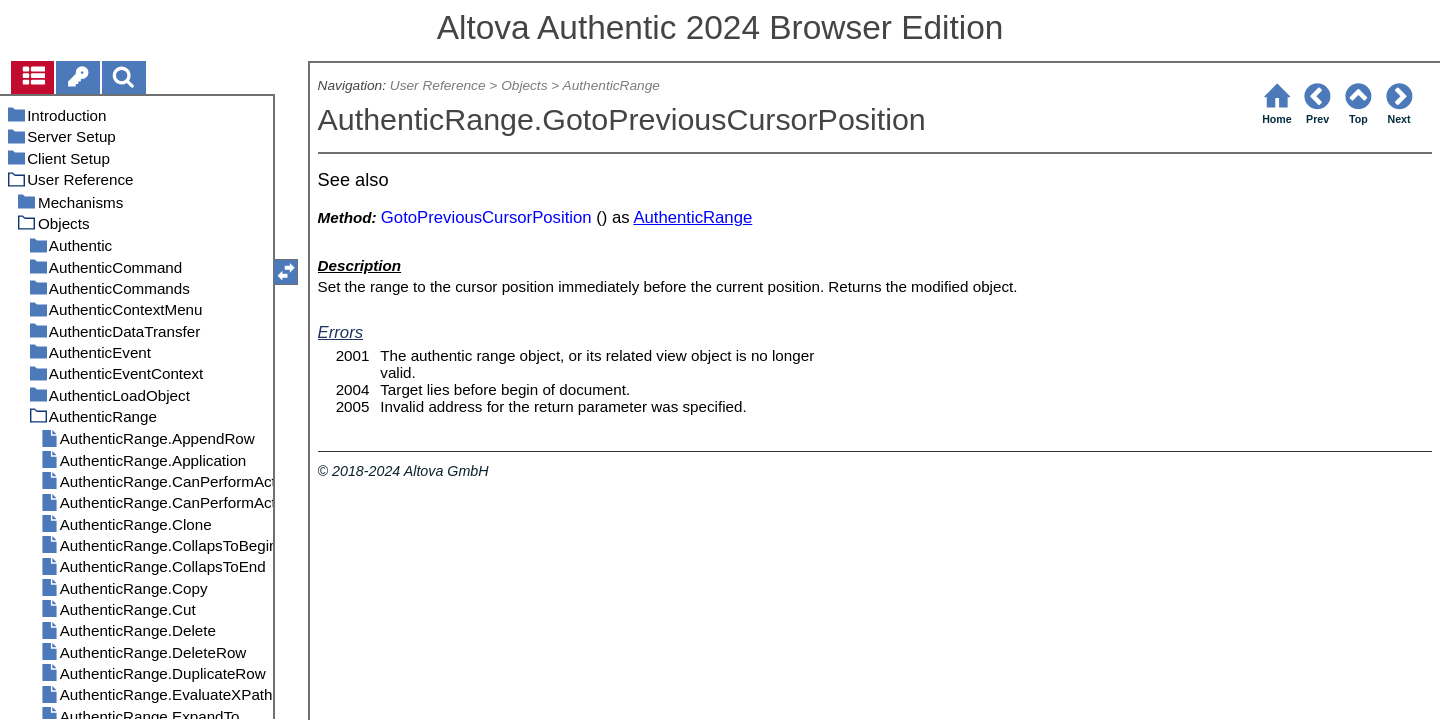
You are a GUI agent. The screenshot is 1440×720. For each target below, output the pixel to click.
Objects (524, 85)
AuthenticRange (611, 85)
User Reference (438, 85)
